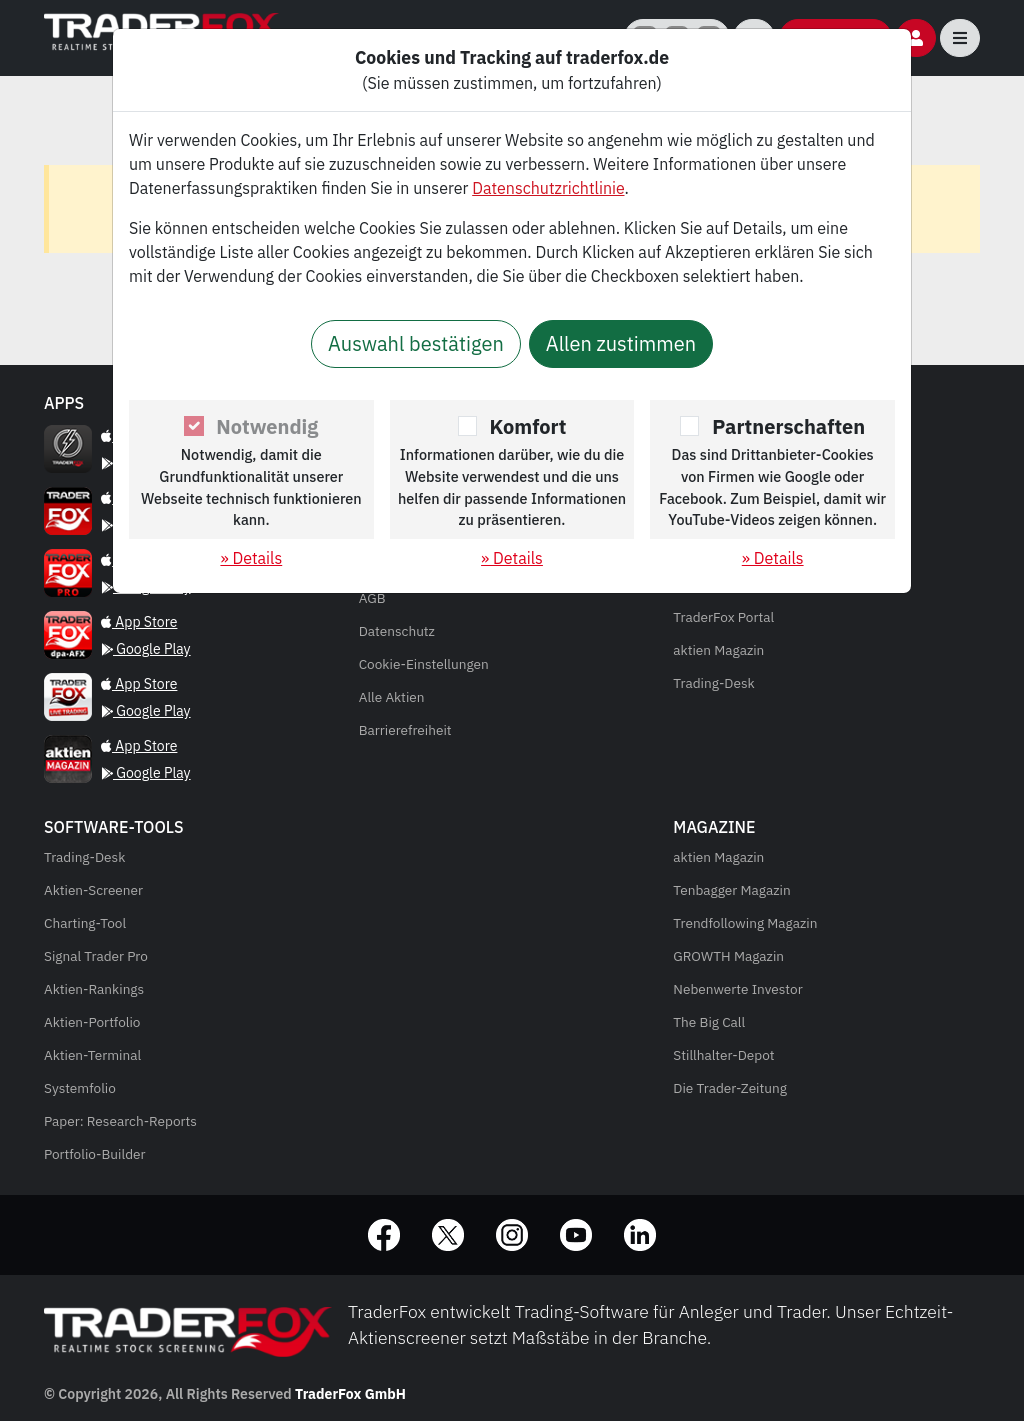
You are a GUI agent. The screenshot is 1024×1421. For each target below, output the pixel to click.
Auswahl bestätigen (416, 343)
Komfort (528, 426)
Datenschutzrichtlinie (548, 188)
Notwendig (267, 426)
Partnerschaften (788, 426)
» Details (251, 558)
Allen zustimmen (621, 343)
